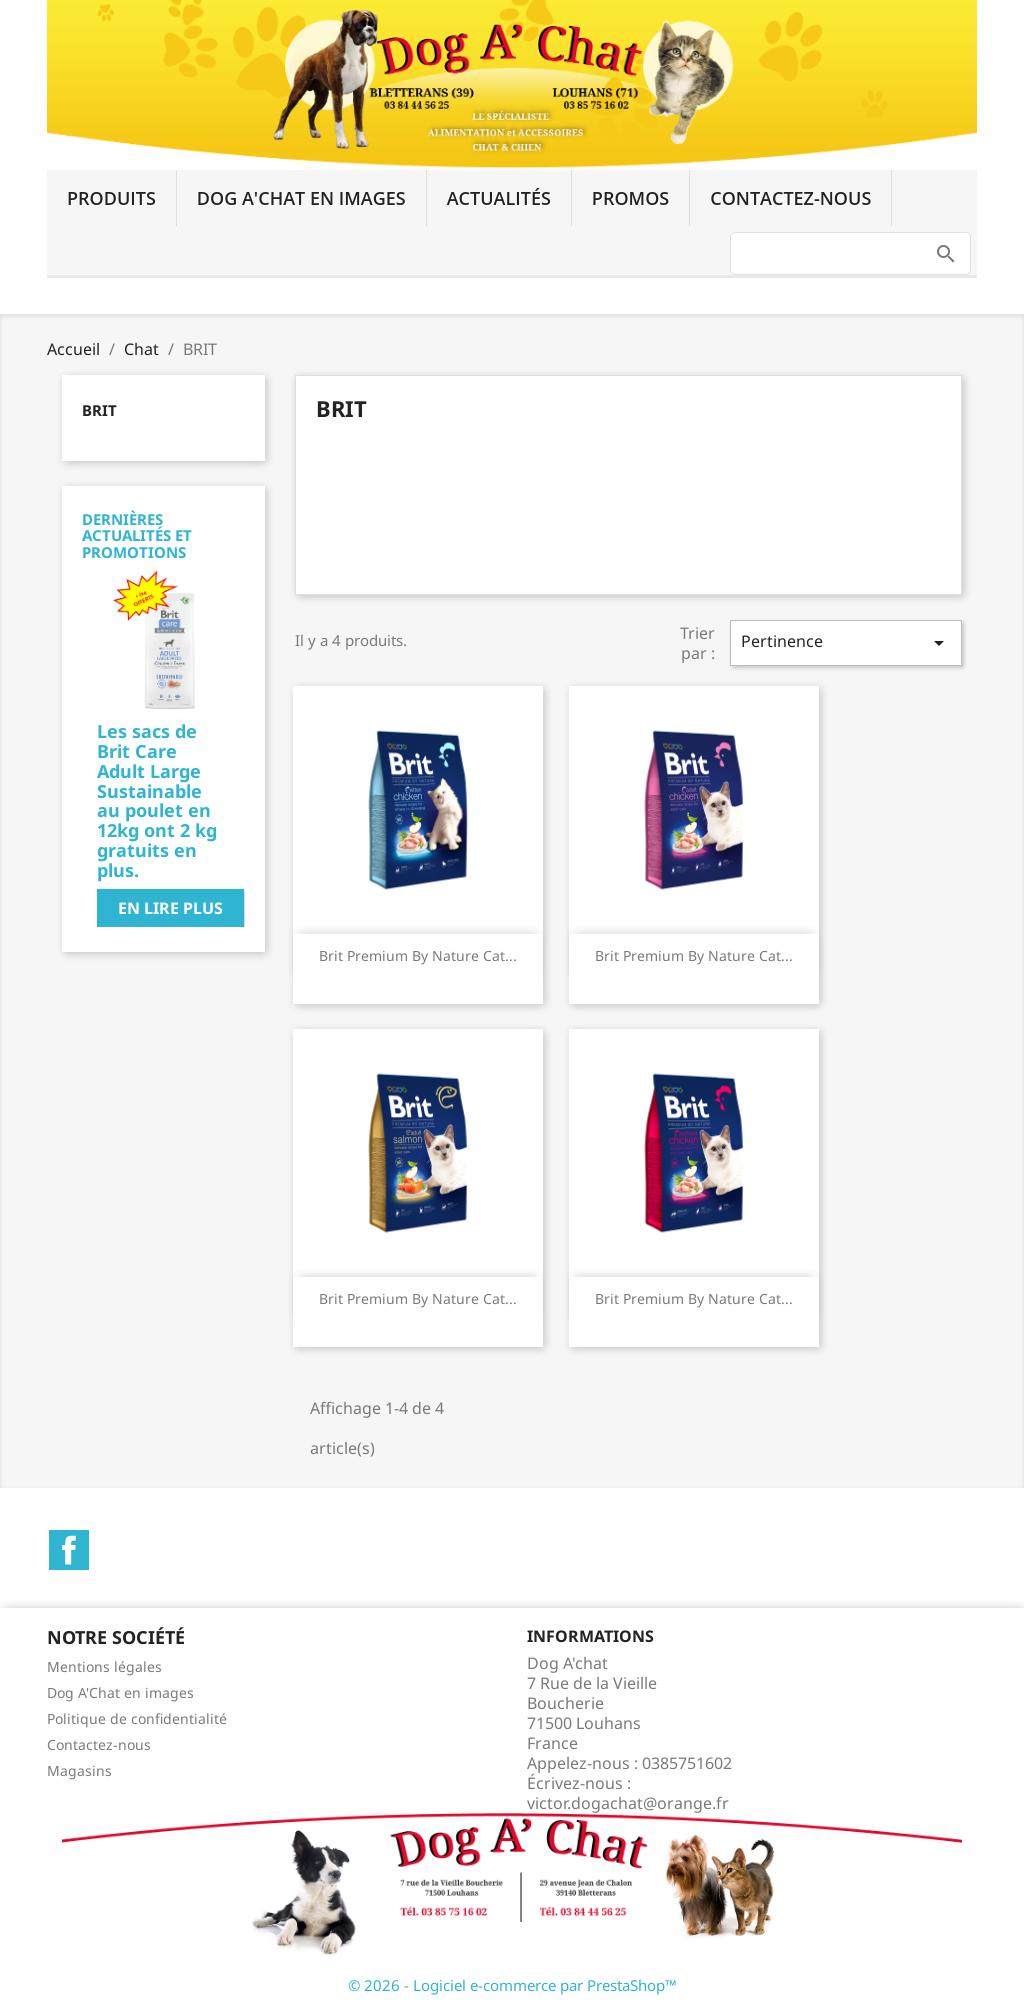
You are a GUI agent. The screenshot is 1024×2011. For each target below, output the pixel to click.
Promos (630, 198)
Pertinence (846, 642)
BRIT (99, 410)
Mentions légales (104, 1666)
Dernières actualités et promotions (137, 535)
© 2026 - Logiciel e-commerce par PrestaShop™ (512, 1985)
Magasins (79, 1770)
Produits (111, 198)
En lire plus (170, 908)
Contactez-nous (790, 198)
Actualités (499, 198)
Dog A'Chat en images (301, 198)
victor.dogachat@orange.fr (628, 1803)
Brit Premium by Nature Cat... (418, 955)
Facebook (69, 1550)
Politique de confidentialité (137, 1718)
